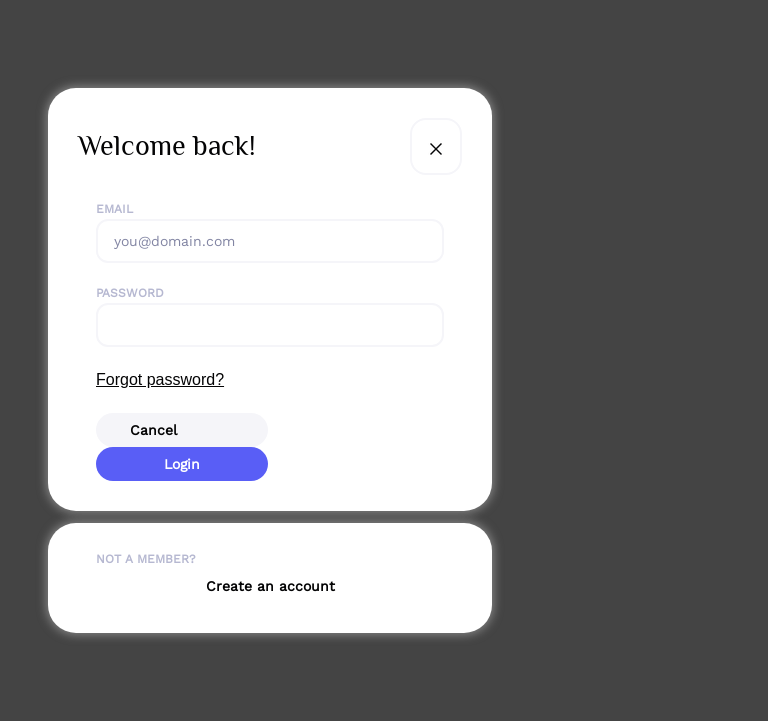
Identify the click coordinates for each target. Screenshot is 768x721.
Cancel (153, 430)
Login (182, 464)
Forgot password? (160, 379)
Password (130, 293)
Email (114, 209)
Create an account (270, 586)
